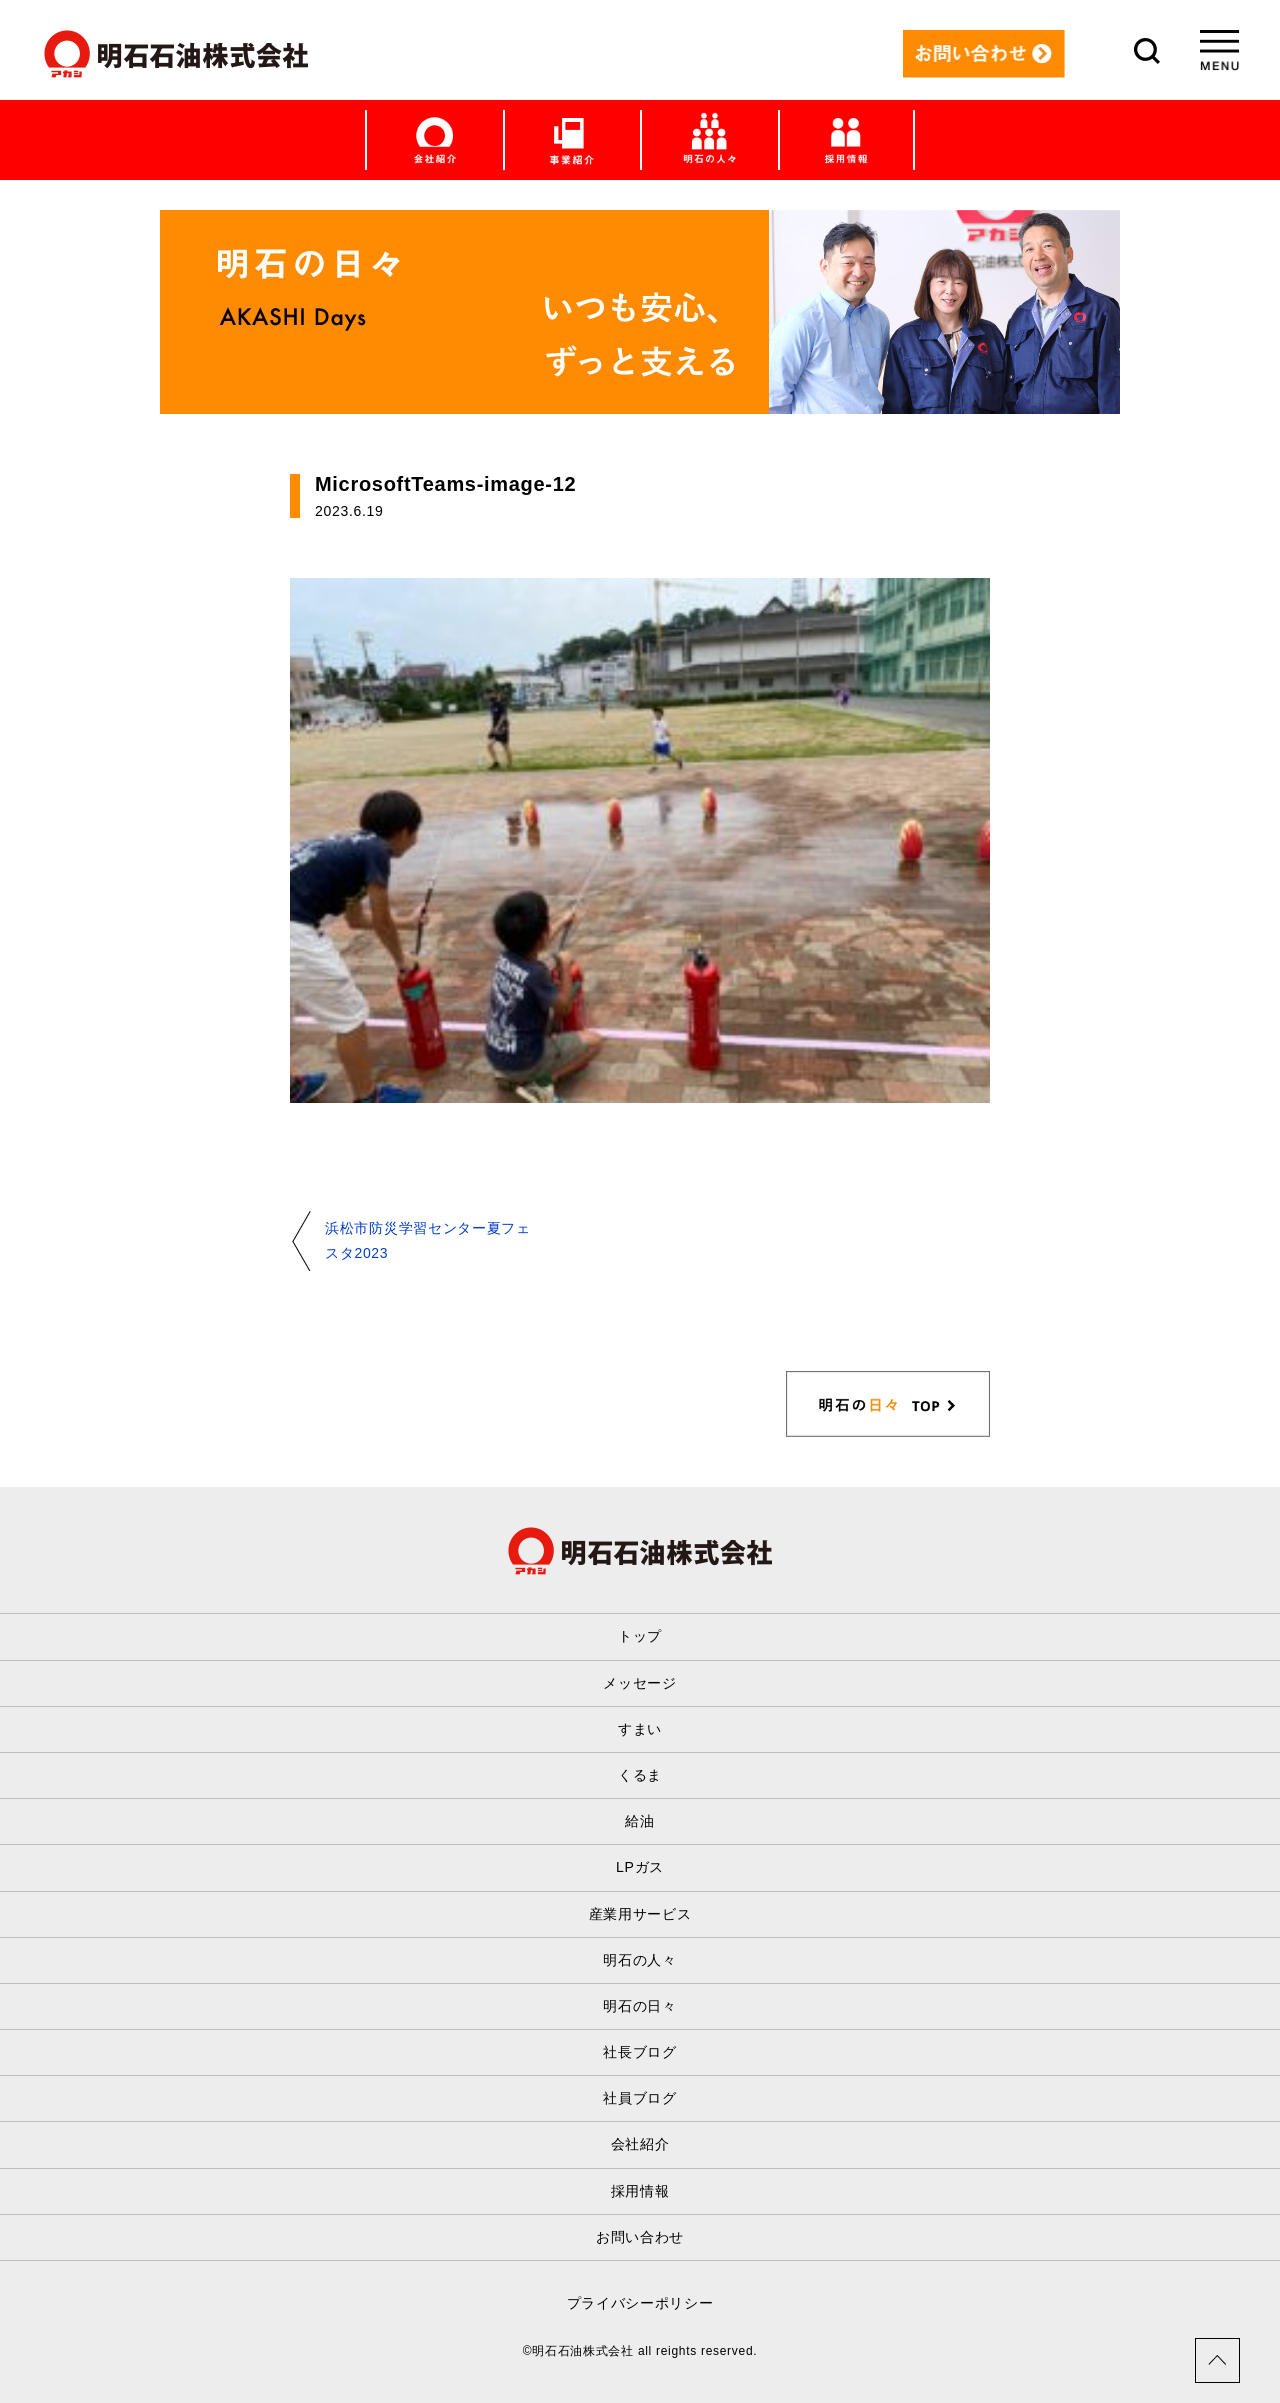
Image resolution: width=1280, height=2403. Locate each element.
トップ (640, 1636)
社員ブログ (640, 2098)
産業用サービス (640, 1914)
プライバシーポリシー (640, 2303)
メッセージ (640, 1683)
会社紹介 (640, 2144)
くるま (640, 1775)
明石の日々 (640, 2006)
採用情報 (640, 2191)
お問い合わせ (640, 2237)
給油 (639, 1821)
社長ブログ (640, 2052)
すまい (640, 1729)
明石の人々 (640, 1960)
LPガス (640, 1867)
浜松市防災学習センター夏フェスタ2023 (428, 1240)
